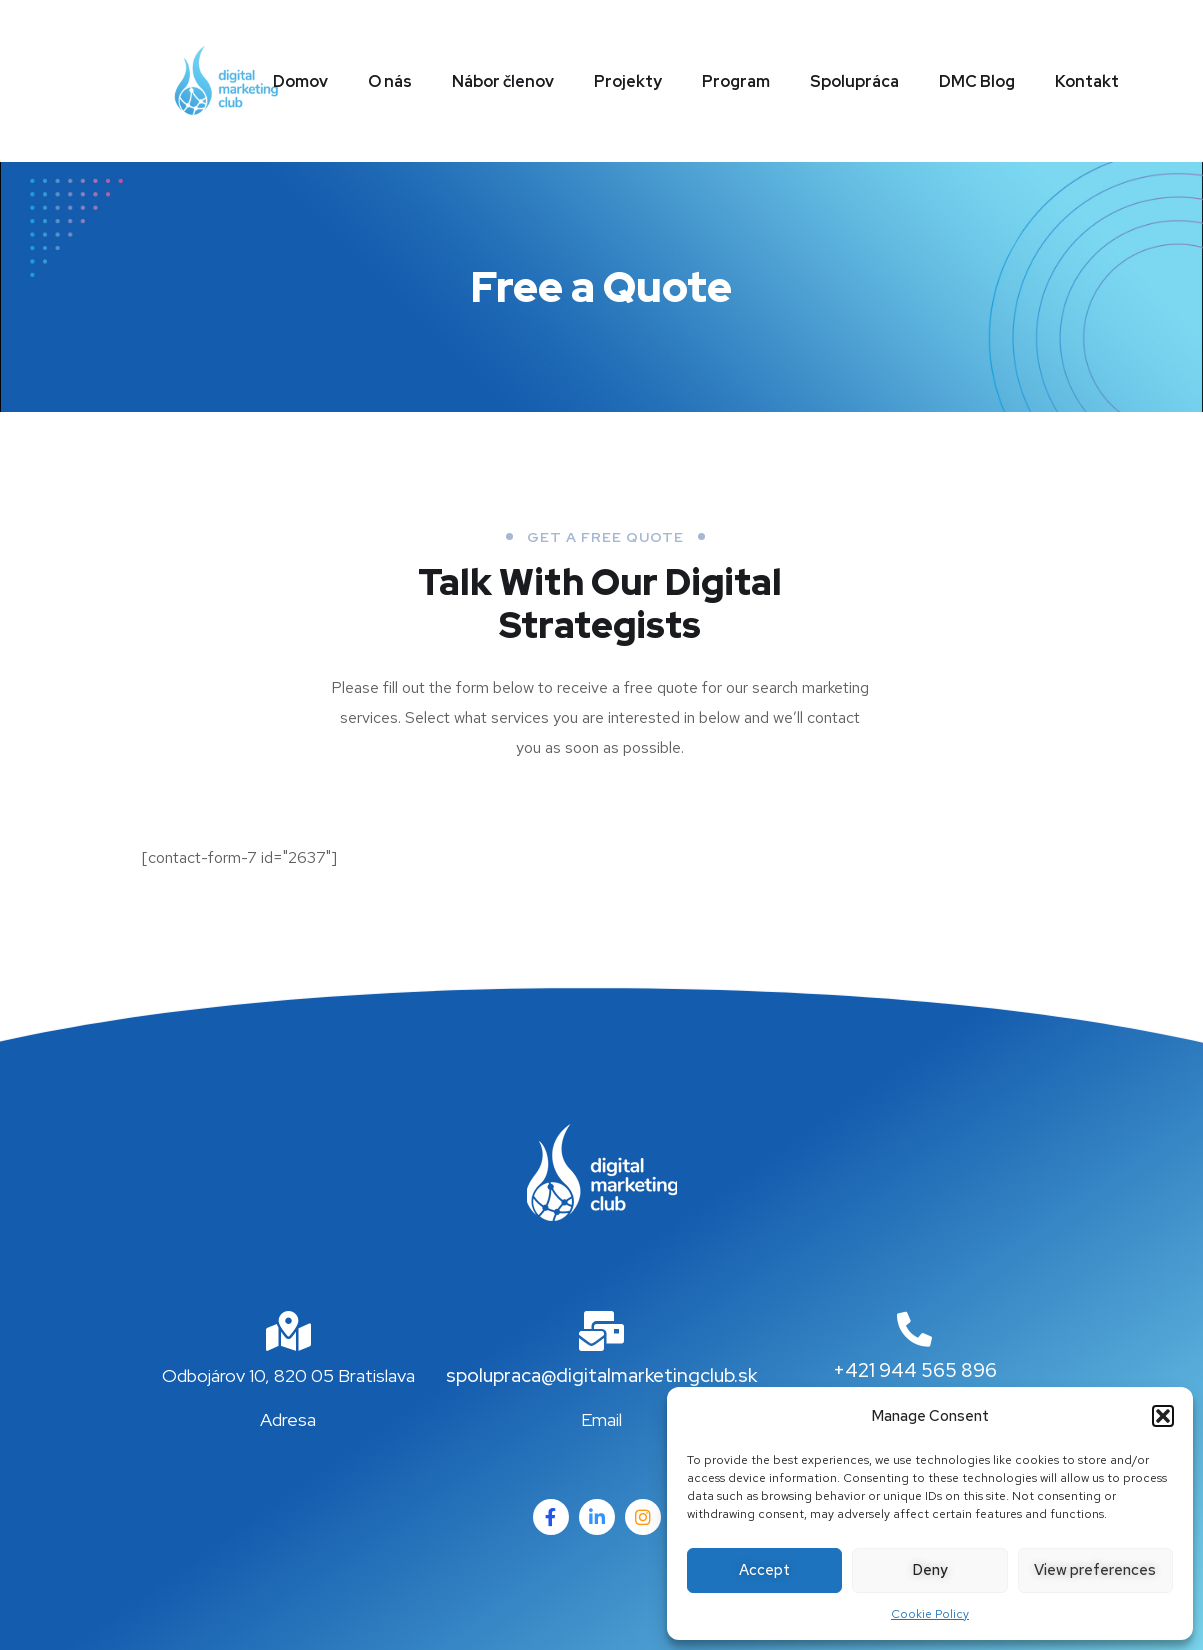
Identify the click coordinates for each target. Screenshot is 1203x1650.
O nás (390, 81)
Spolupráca (854, 81)
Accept (764, 1570)
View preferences (1095, 1570)
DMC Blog (977, 81)
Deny (930, 1570)
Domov (300, 81)
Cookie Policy (930, 1614)
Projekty (628, 81)
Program (736, 81)
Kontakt (1087, 81)
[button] (1163, 1416)
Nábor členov (503, 81)
